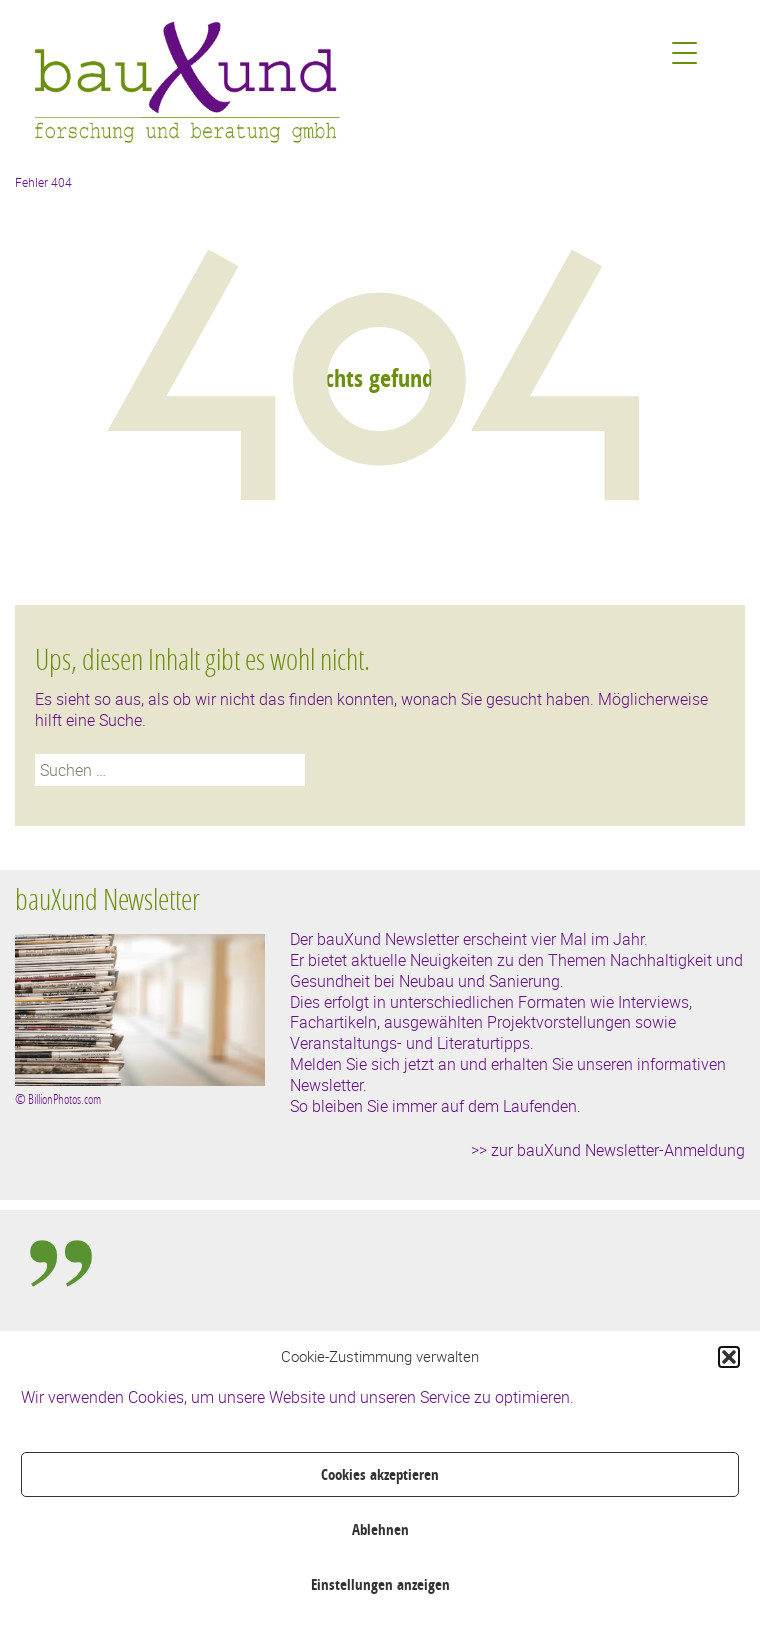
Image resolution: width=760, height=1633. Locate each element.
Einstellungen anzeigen (380, 1584)
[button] (729, 1357)
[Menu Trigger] (684, 52)
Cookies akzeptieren (380, 1474)
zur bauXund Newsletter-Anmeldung (618, 1150)
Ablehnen (380, 1529)
